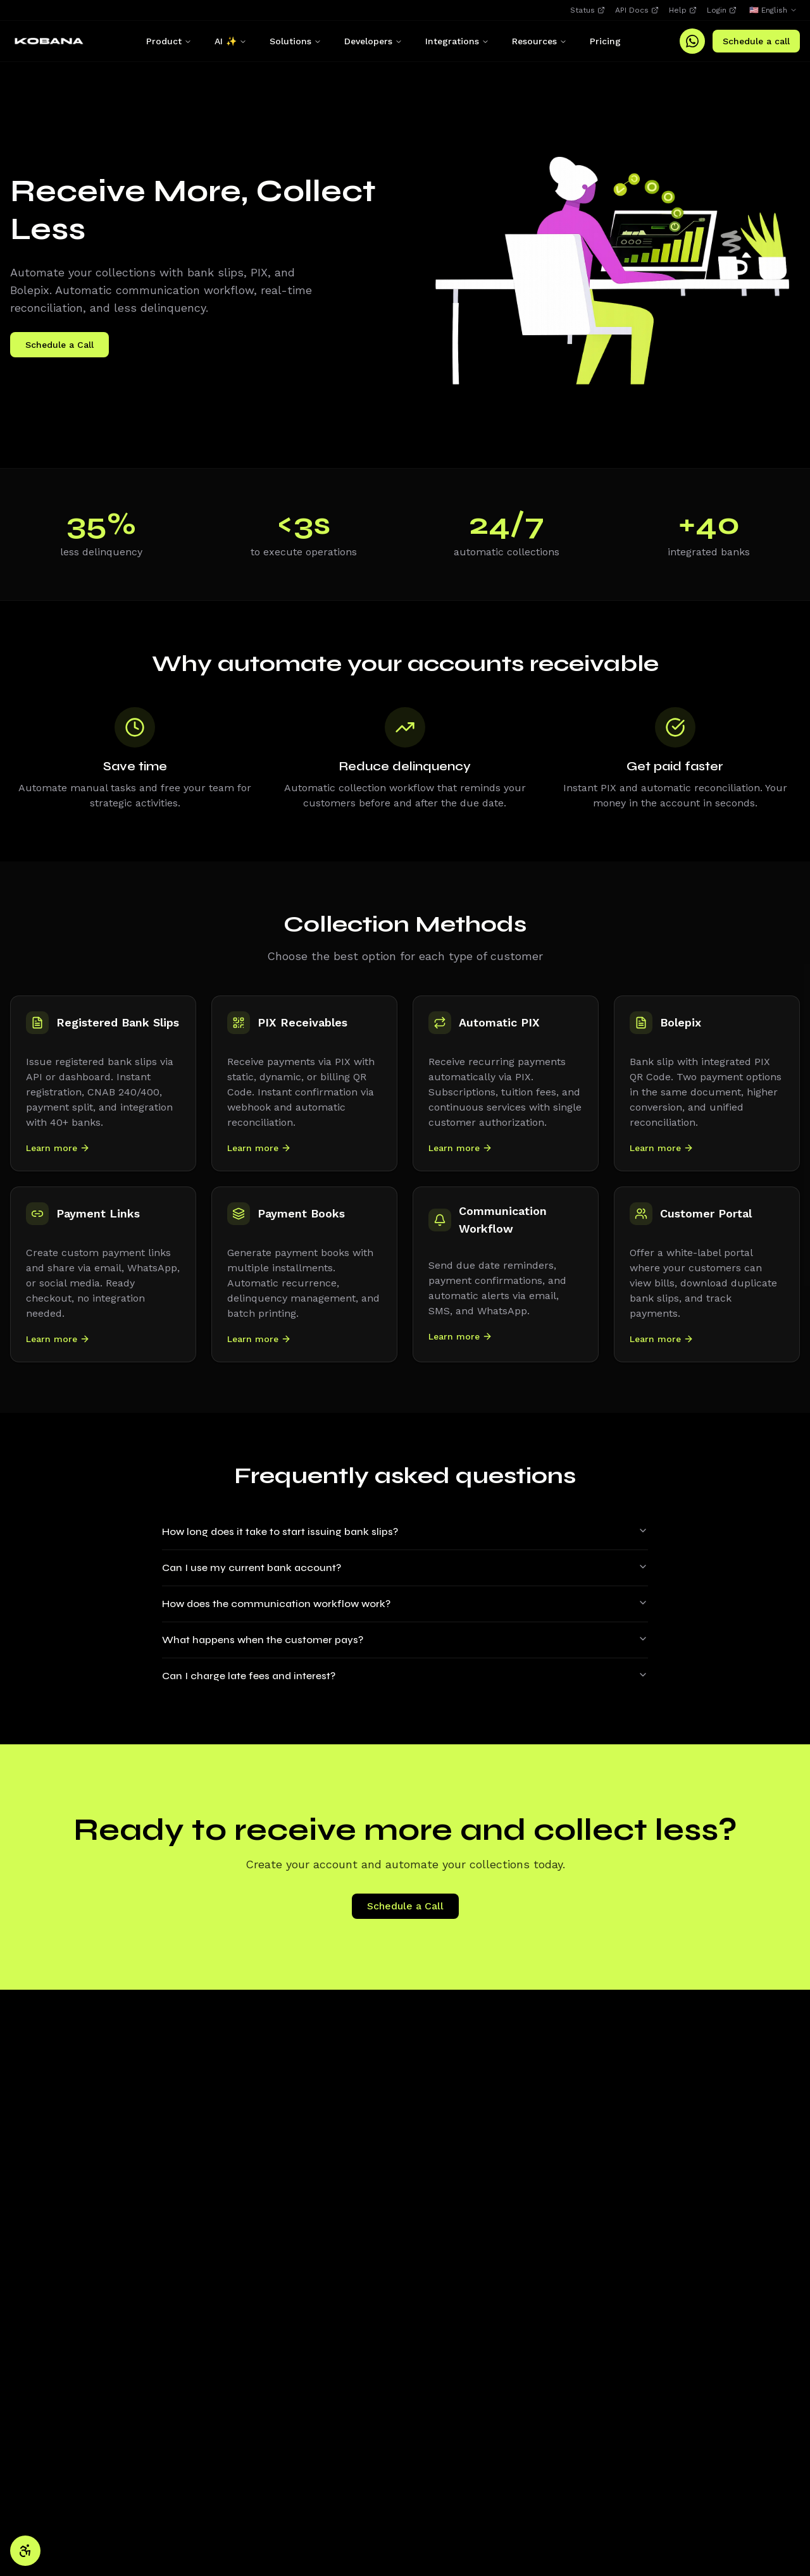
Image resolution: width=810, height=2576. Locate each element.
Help (683, 10)
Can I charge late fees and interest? (405, 1676)
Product (169, 41)
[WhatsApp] (692, 41)
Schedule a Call (59, 345)
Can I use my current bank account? (405, 1568)
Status (587, 10)
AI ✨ (231, 41)
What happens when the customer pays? (405, 1640)
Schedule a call (756, 41)
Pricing (605, 41)
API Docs (637, 10)
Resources (539, 41)
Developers (373, 41)
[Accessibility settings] (25, 2551)
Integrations (457, 41)
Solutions (295, 41)
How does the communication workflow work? (405, 1604)
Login (722, 10)
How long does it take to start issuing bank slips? (405, 1531)
